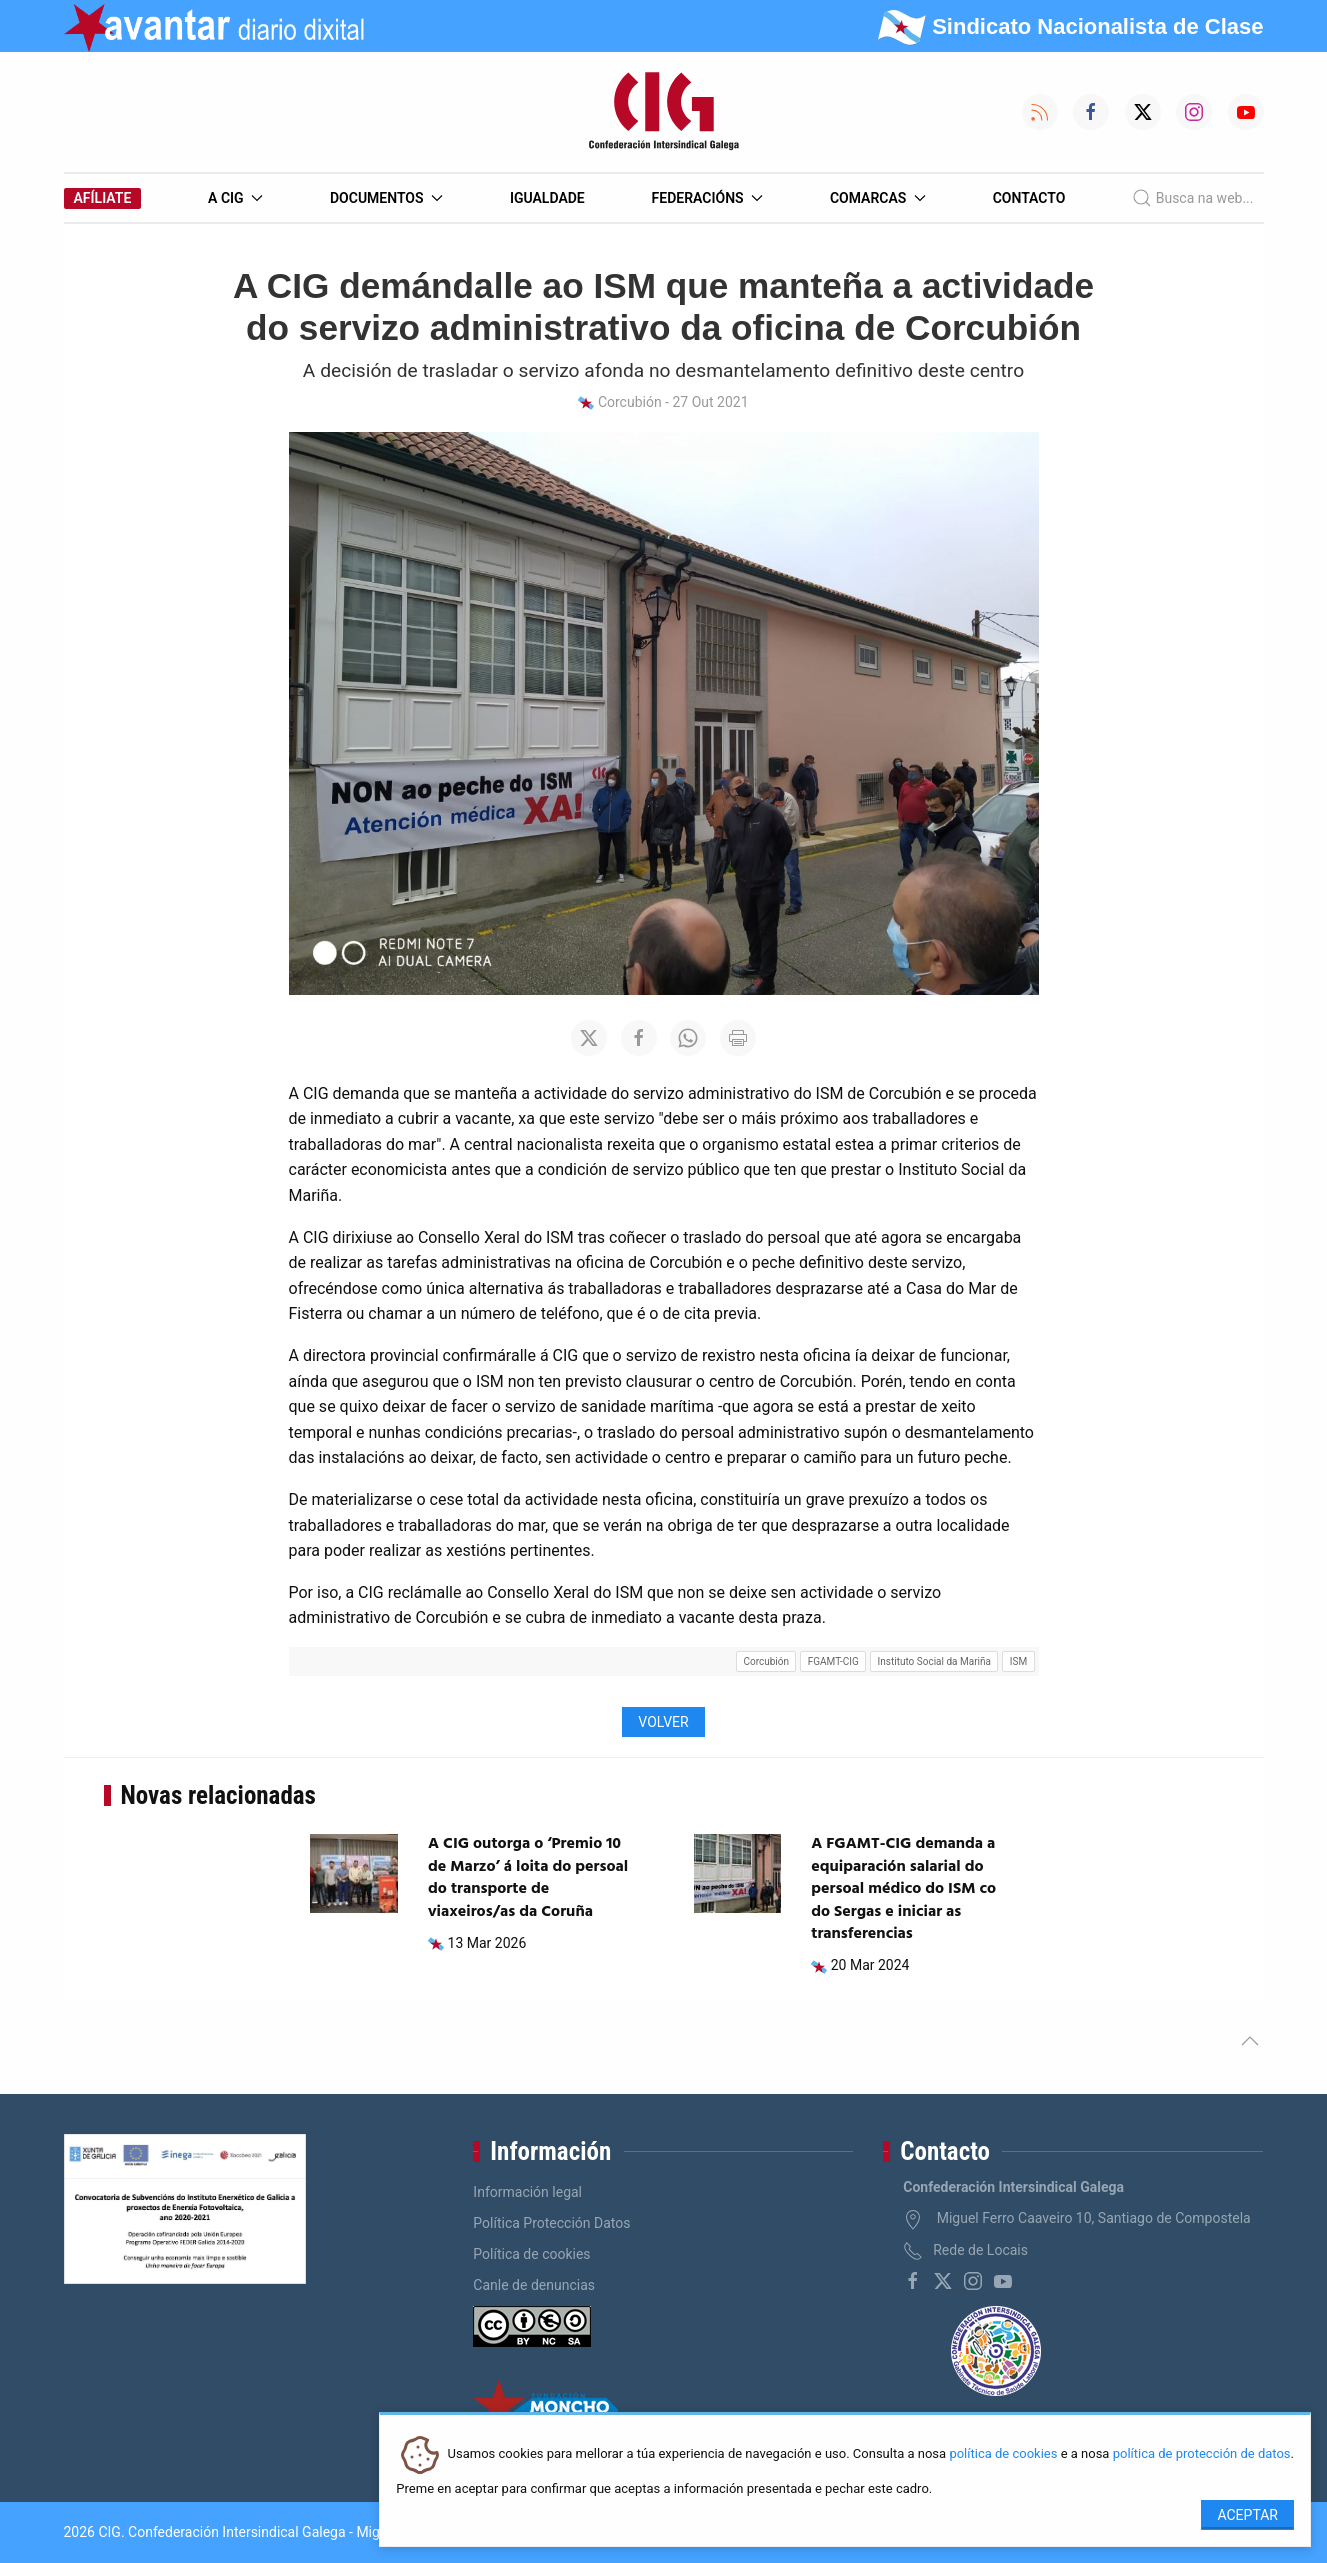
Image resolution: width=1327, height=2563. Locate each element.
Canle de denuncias (534, 2285)
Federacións (708, 198)
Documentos (386, 198)
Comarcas (878, 198)
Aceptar (1247, 2515)
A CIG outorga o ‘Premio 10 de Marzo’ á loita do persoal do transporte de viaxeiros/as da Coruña (528, 1877)
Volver (663, 1722)
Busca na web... (1192, 198)
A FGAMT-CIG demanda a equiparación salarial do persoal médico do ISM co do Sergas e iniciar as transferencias (903, 1889)
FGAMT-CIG (833, 1661)
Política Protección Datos (551, 2223)
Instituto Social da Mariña (934, 1661)
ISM (1018, 1661)
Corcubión (766, 1661)
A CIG (235, 198)
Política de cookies (531, 2254)
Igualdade (547, 198)
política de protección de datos (1202, 2454)
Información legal (527, 2192)
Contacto (1029, 198)
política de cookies (1003, 2454)
